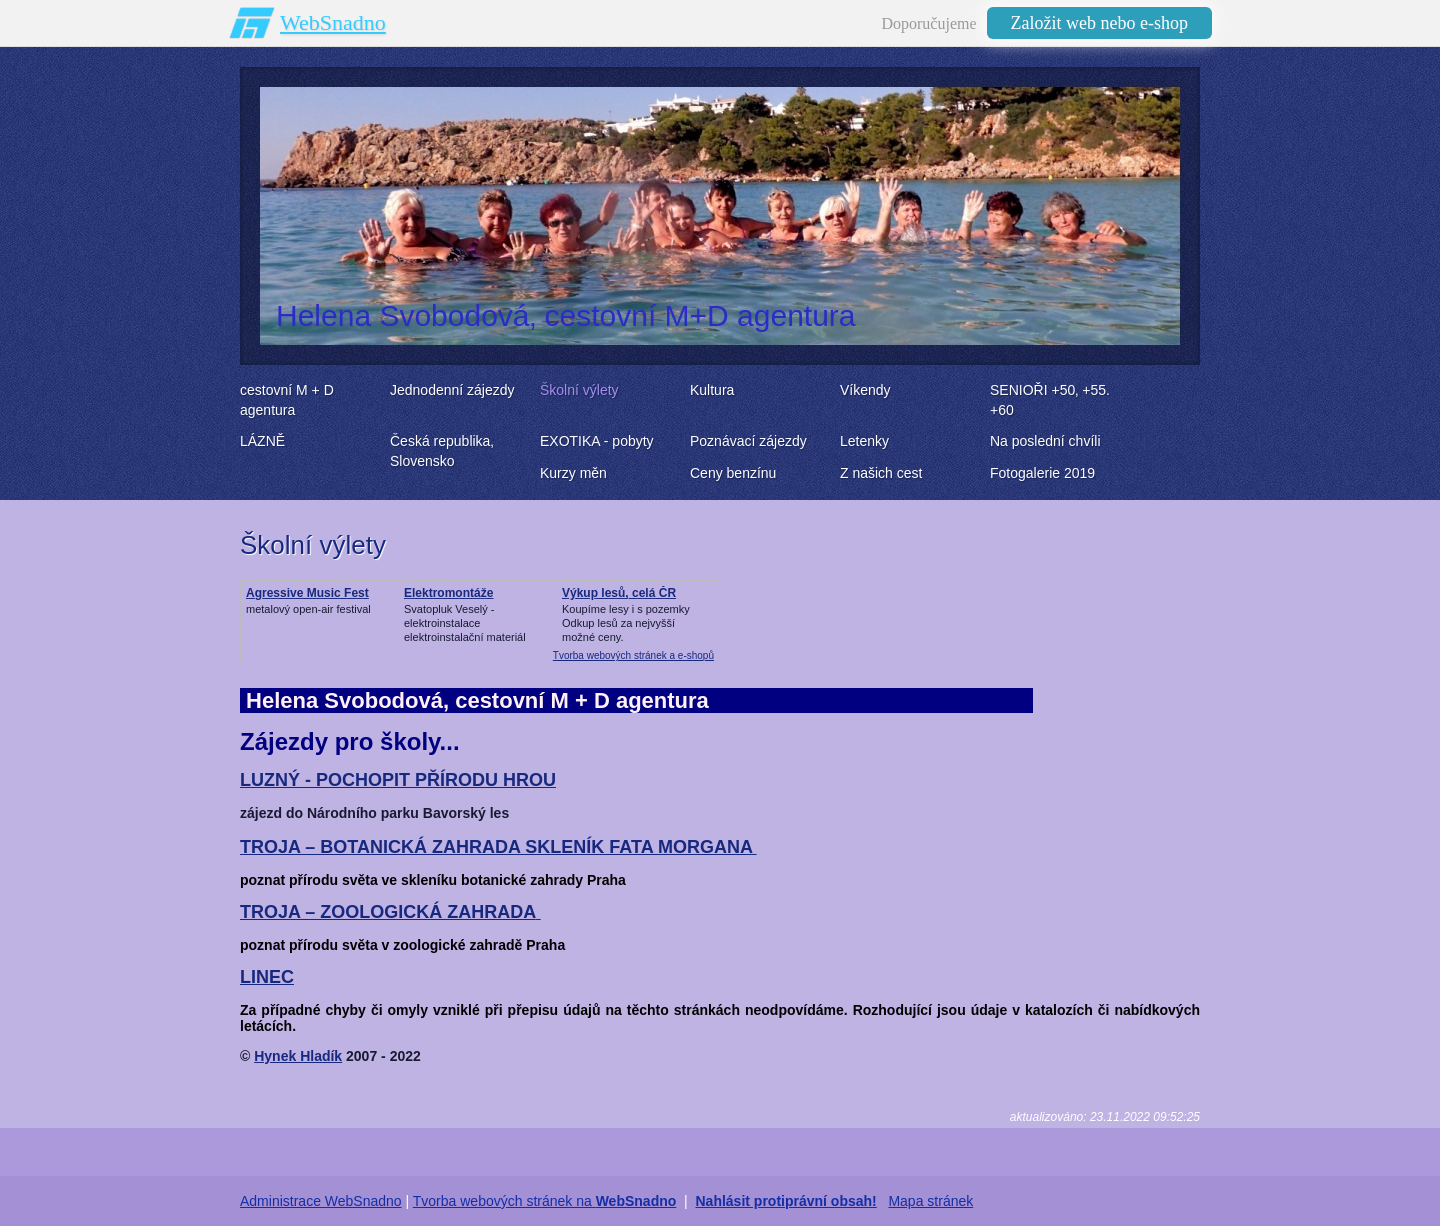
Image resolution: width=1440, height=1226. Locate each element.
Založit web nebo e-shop (1099, 23)
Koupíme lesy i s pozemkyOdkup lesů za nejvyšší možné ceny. (626, 623)
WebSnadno (333, 22)
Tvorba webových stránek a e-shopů (633, 655)
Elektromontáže (448, 593)
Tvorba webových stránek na (545, 1201)
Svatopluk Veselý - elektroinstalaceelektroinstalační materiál (465, 623)
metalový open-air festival (308, 609)
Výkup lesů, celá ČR (619, 593)
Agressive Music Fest (307, 593)
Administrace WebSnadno (321, 1201)
